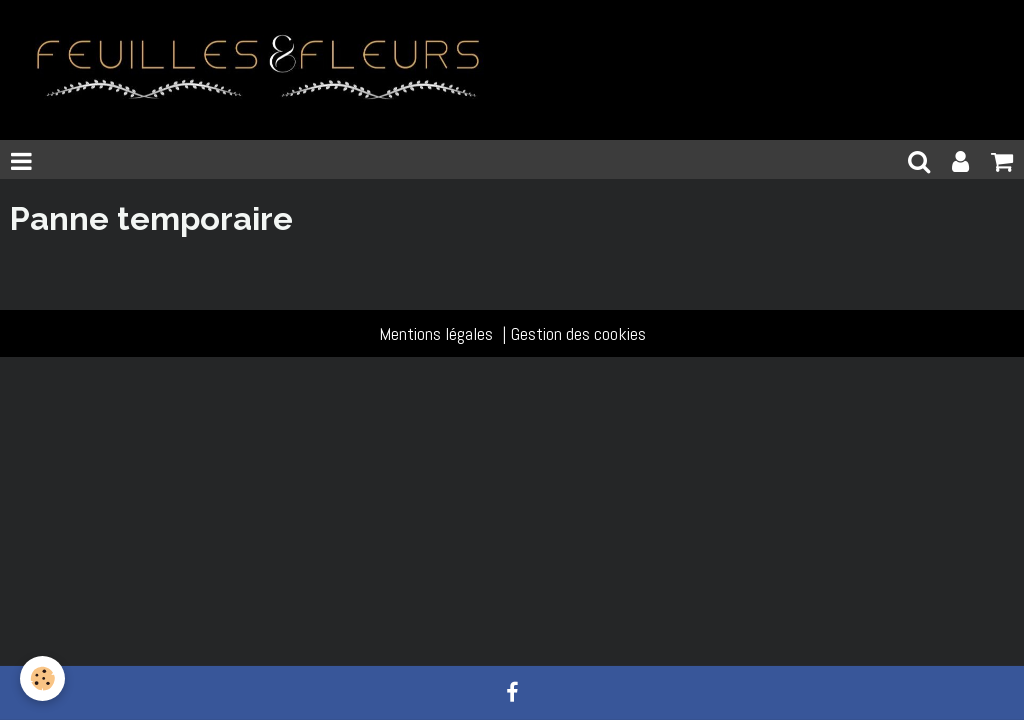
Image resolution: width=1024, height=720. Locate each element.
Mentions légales (436, 333)
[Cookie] (42, 678)
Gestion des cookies (578, 333)
